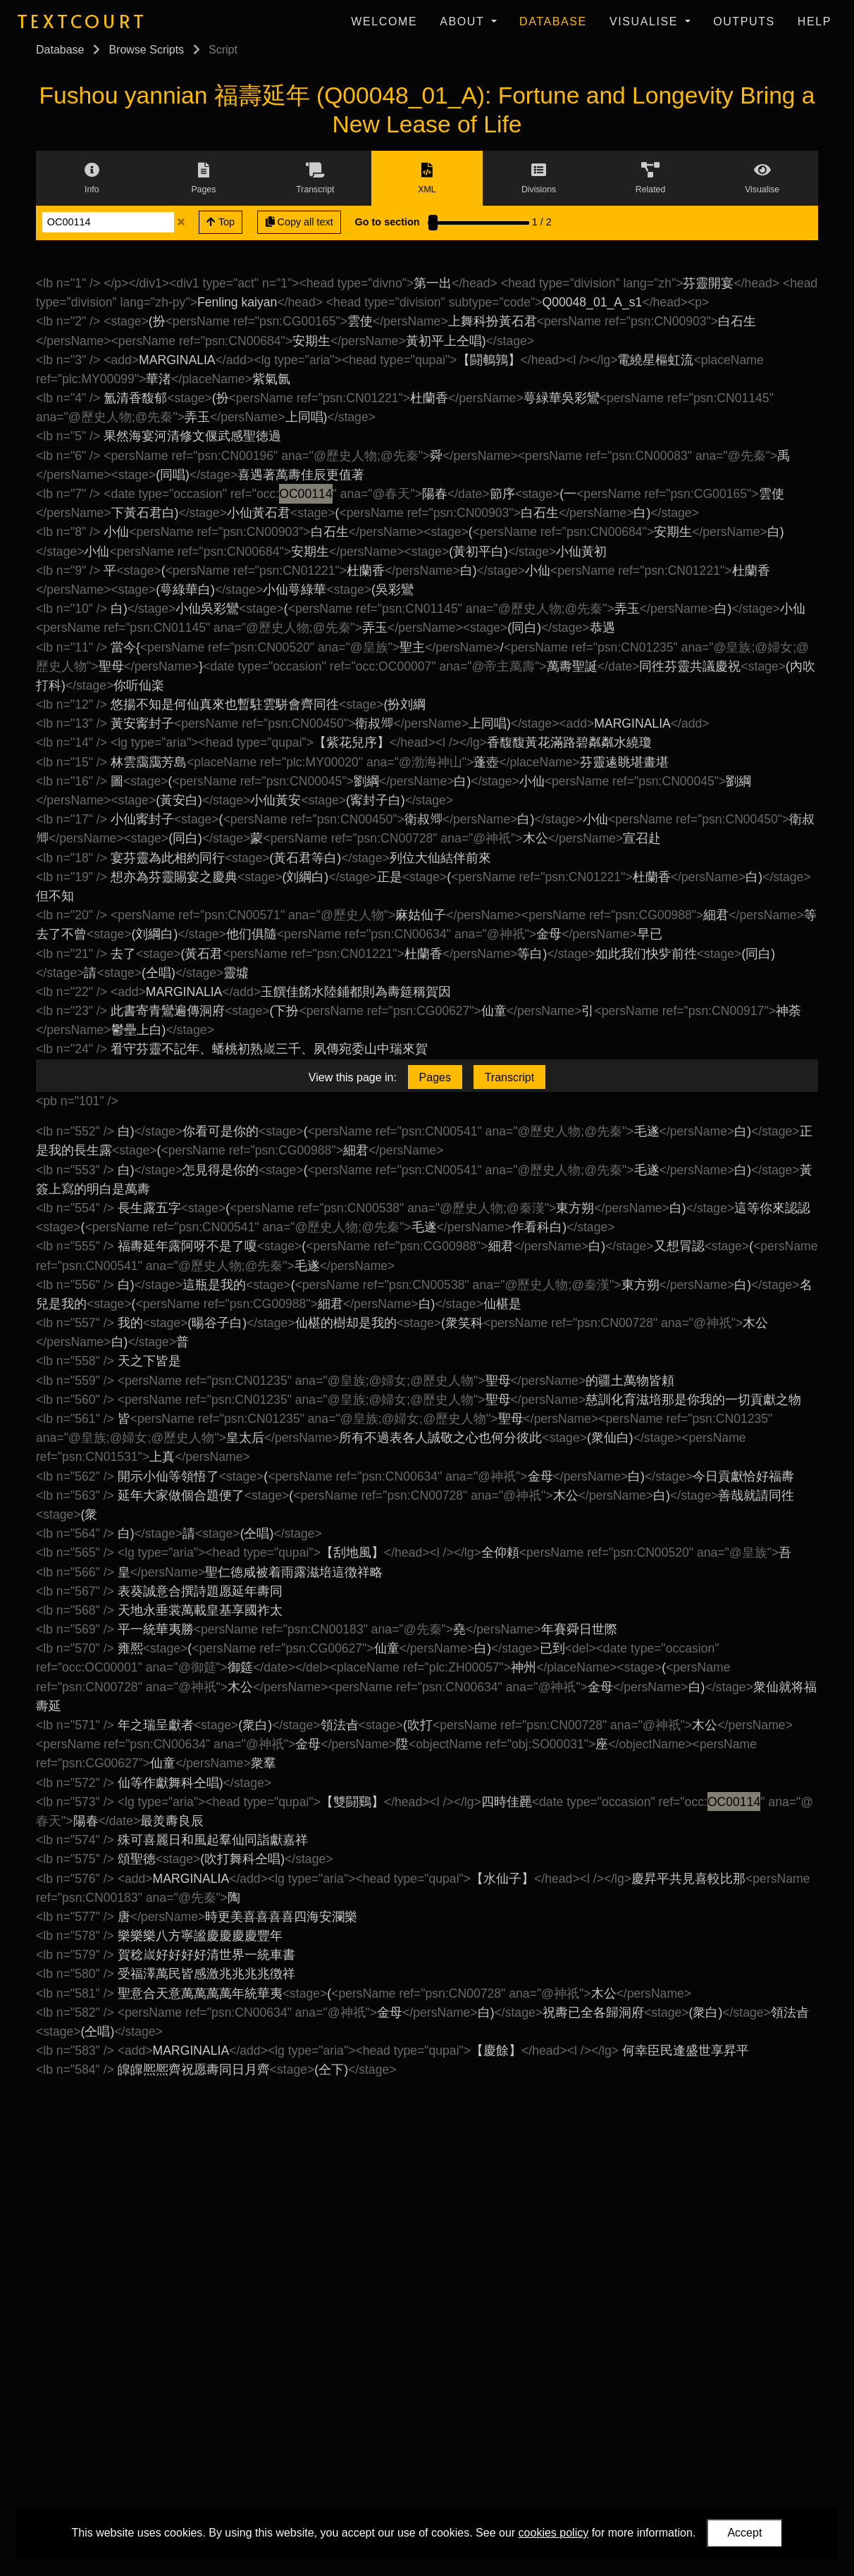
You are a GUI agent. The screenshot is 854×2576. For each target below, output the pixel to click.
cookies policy (554, 2533)
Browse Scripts (146, 50)
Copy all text (299, 222)
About (464, 21)
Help (814, 21)
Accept (744, 2533)
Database (553, 21)
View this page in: (353, 1077)
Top (220, 222)
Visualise (645, 21)
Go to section (387, 222)
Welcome (384, 21)
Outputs (744, 21)
